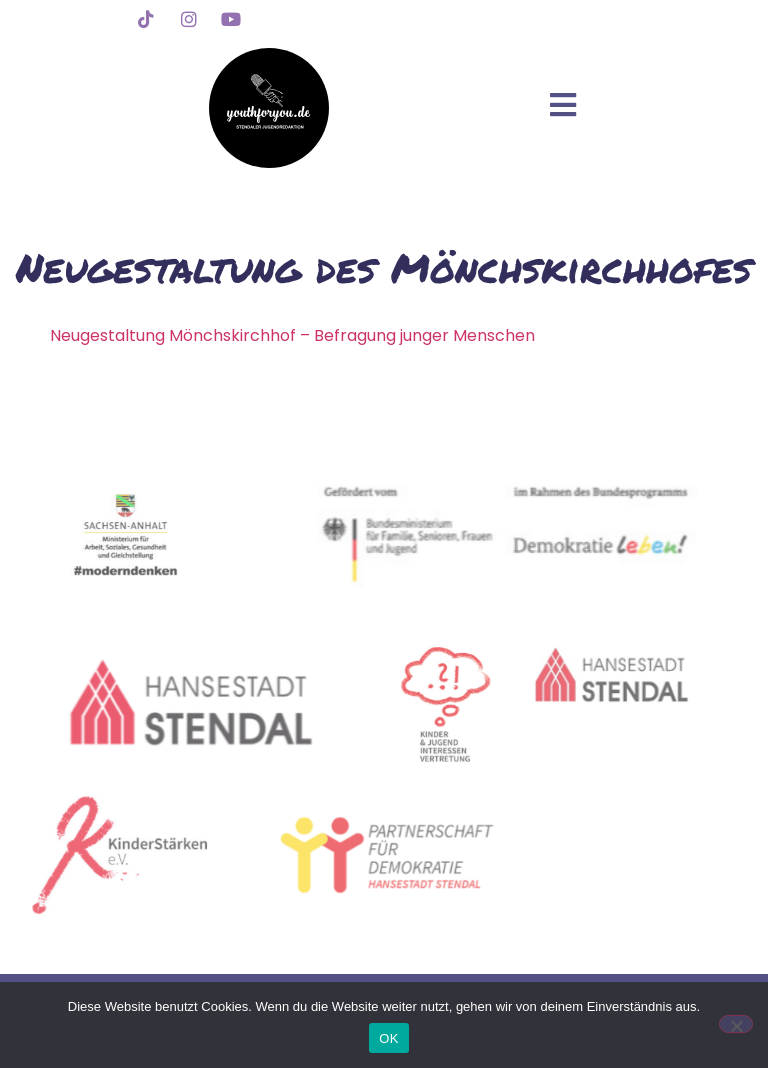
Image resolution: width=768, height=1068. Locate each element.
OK (388, 1038)
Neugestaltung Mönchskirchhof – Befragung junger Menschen (292, 335)
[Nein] (736, 1024)
